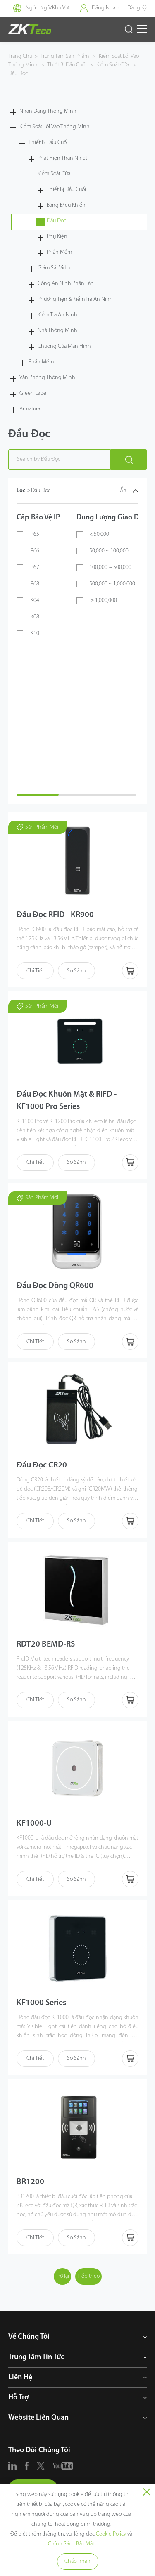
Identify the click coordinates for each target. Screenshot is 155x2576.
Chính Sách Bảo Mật (71, 2544)
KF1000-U (34, 1823)
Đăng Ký (137, 8)
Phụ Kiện (57, 237)
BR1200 (30, 2182)
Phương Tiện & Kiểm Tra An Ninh (75, 299)
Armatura (29, 409)
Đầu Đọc (18, 74)
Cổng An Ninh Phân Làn (66, 284)
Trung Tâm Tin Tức (36, 2357)
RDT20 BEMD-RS (46, 1644)
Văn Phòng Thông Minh (47, 378)
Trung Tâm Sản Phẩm (65, 56)
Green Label (33, 393)
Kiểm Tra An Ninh (57, 315)
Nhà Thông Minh (57, 331)
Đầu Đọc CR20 (42, 1465)
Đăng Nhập (105, 8)
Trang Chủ (20, 56)
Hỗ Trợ (18, 2397)
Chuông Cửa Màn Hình (64, 346)
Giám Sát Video (55, 268)
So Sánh (76, 971)
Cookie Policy (111, 2534)
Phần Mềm (59, 252)
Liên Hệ (20, 2377)
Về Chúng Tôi (29, 2337)
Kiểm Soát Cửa (112, 65)
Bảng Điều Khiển (66, 205)
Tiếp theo (88, 2276)
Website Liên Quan (38, 2418)
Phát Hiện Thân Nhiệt (62, 158)
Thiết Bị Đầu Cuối (67, 65)
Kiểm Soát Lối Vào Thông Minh (54, 127)
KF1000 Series (41, 2003)
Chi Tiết (35, 971)
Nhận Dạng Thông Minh (47, 111)
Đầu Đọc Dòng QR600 (55, 1286)
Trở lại (62, 2276)
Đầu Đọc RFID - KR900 (55, 915)
